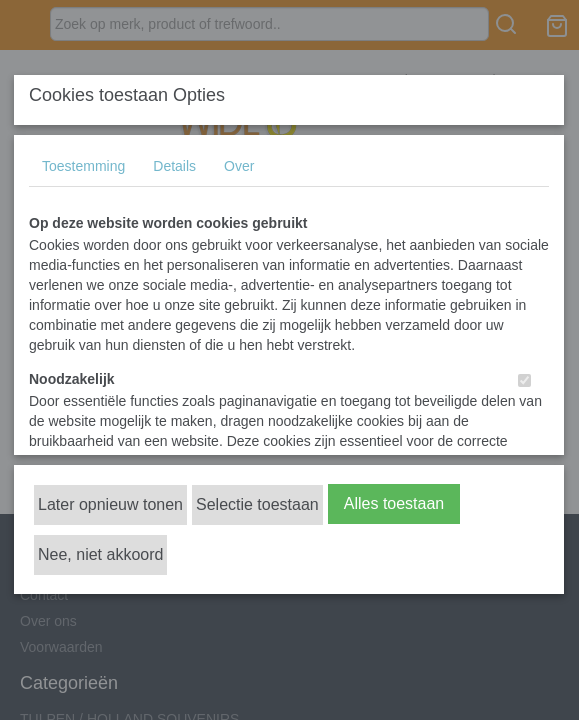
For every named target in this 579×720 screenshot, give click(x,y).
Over (239, 166)
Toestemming (83, 166)
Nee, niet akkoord (100, 554)
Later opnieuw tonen (110, 504)
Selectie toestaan (257, 504)
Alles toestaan (394, 503)
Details (174, 166)
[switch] (524, 380)
